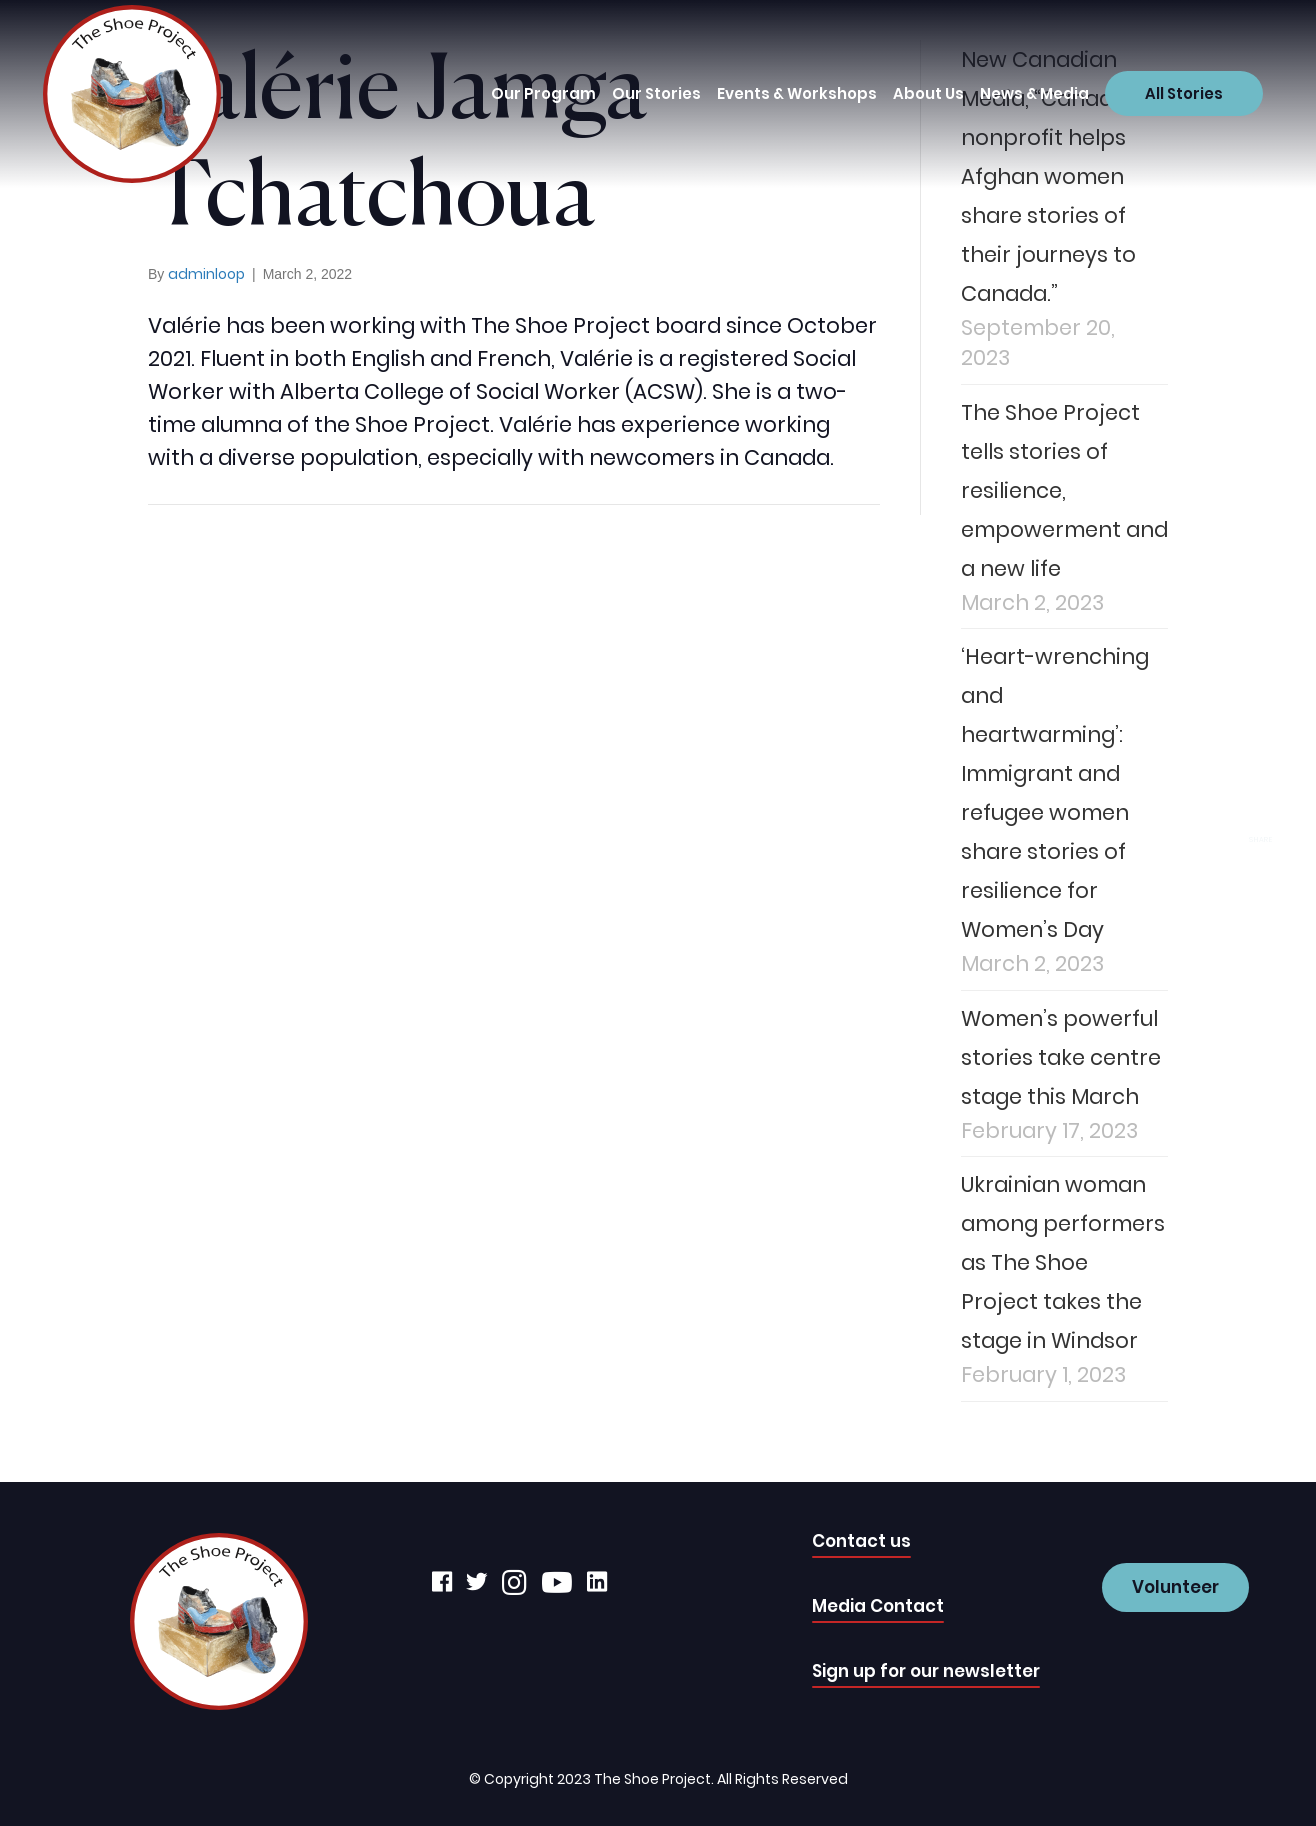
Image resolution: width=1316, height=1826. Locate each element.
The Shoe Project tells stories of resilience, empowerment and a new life (1064, 490)
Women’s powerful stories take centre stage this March (1061, 1057)
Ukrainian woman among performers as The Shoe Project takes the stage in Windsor (1063, 1262)
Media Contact (878, 1606)
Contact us (861, 1541)
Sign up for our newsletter (926, 1671)
